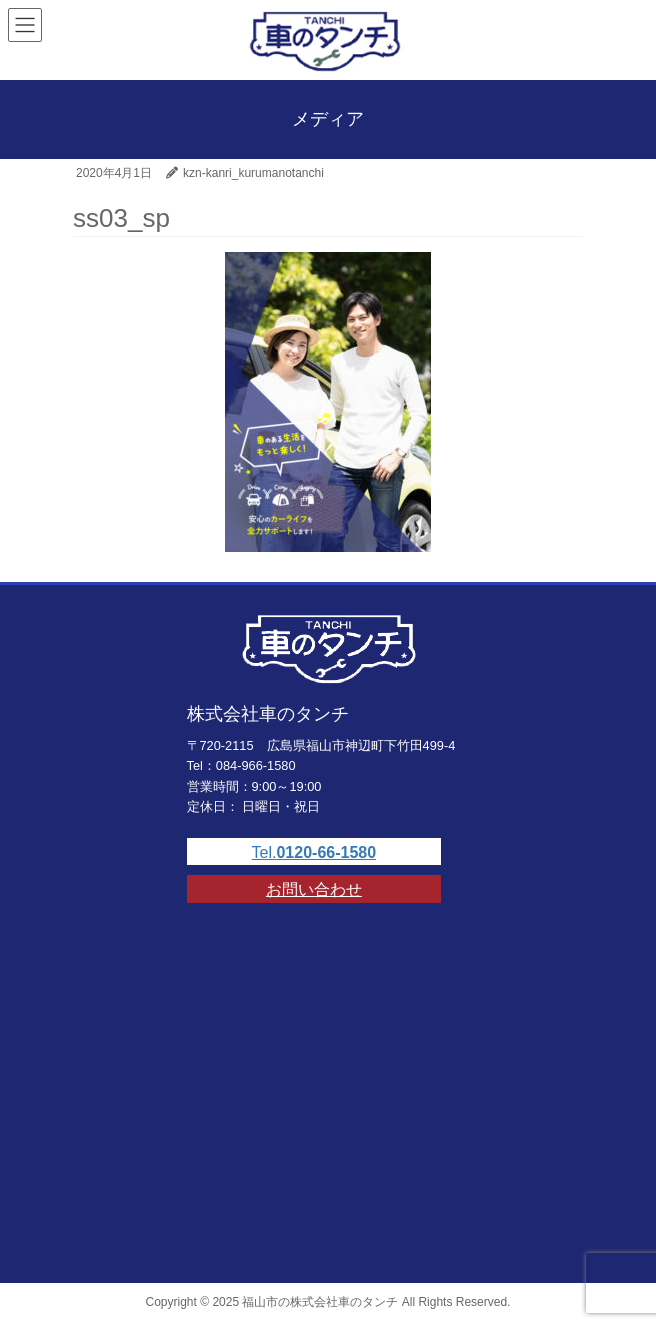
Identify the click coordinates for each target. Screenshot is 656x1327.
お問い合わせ (314, 889)
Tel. (314, 852)
